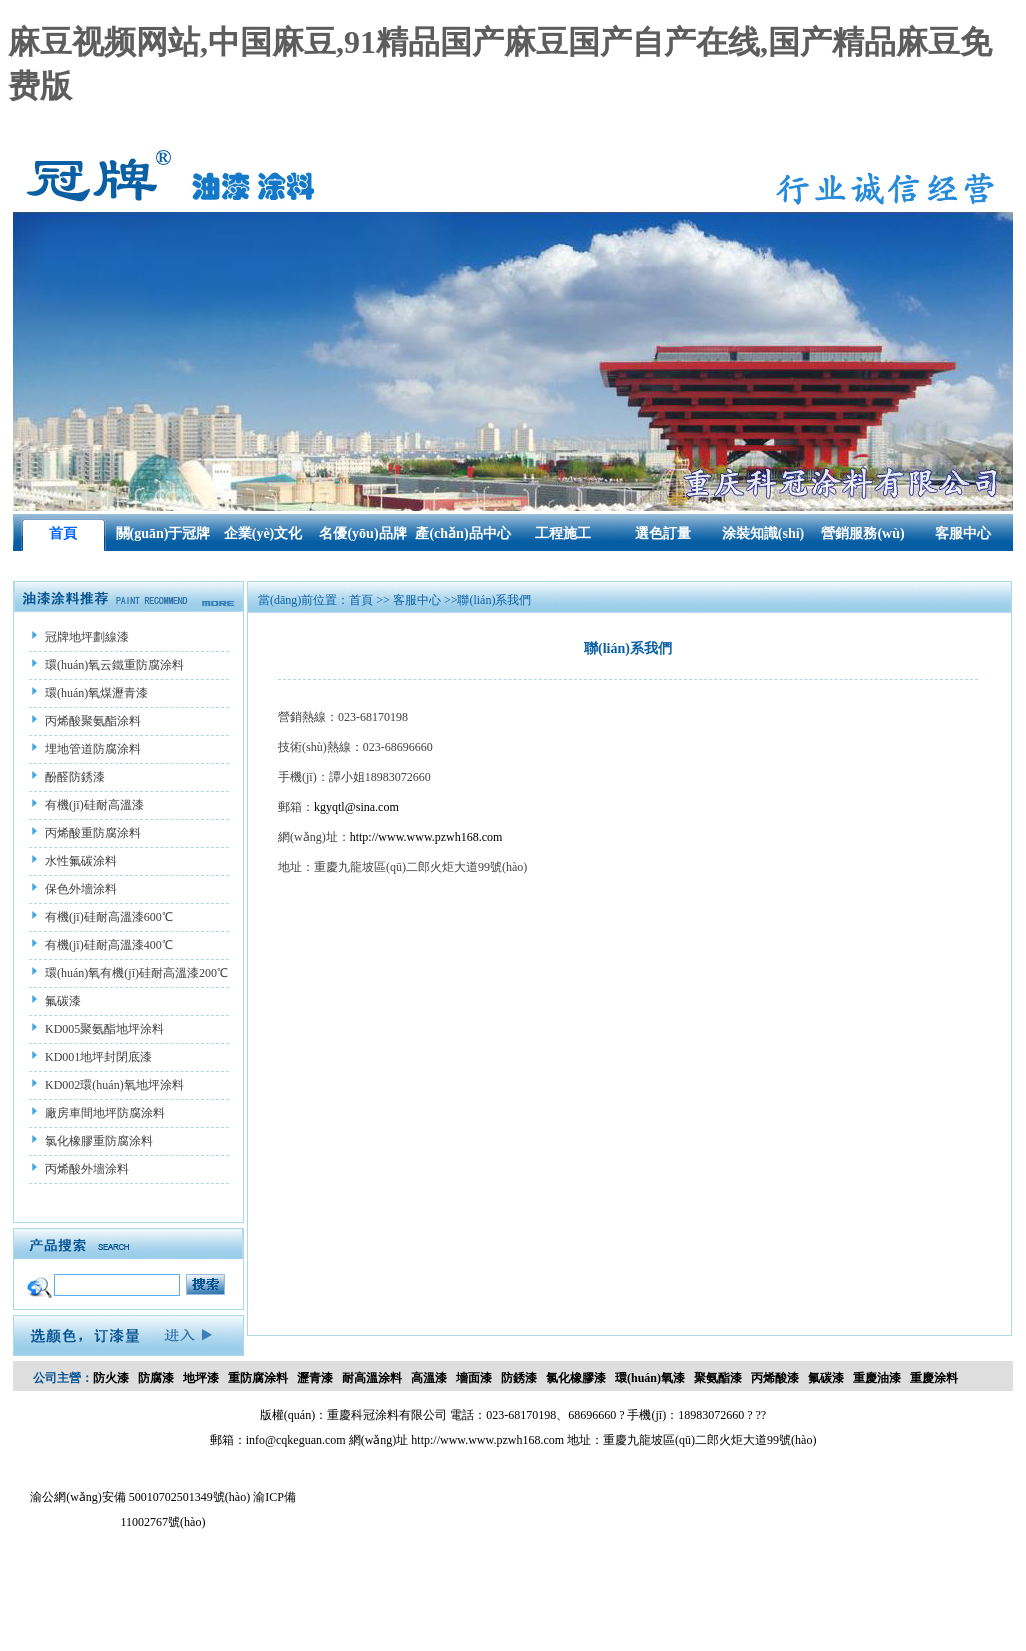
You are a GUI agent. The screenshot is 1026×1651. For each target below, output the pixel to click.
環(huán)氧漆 (650, 1378)
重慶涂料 (934, 1378)
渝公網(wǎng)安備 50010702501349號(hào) (140, 1497)
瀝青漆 (315, 1378)
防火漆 (111, 1378)
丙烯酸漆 (775, 1378)
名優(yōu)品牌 (362, 533)
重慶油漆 (877, 1378)
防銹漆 (519, 1378)
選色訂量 (663, 533)
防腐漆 (156, 1378)
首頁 (63, 533)
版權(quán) (287, 1415)
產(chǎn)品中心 (462, 533)
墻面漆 (474, 1378)
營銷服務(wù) (862, 533)
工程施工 (563, 533)
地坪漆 (201, 1378)
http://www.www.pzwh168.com (426, 837)
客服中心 (963, 533)
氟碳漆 (826, 1378)
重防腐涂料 (258, 1378)
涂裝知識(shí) (763, 533)
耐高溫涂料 (372, 1378)
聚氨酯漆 (718, 1378)
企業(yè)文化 (263, 533)
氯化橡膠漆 (576, 1378)
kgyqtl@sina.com (356, 807)
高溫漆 (429, 1378)
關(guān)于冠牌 (163, 533)
